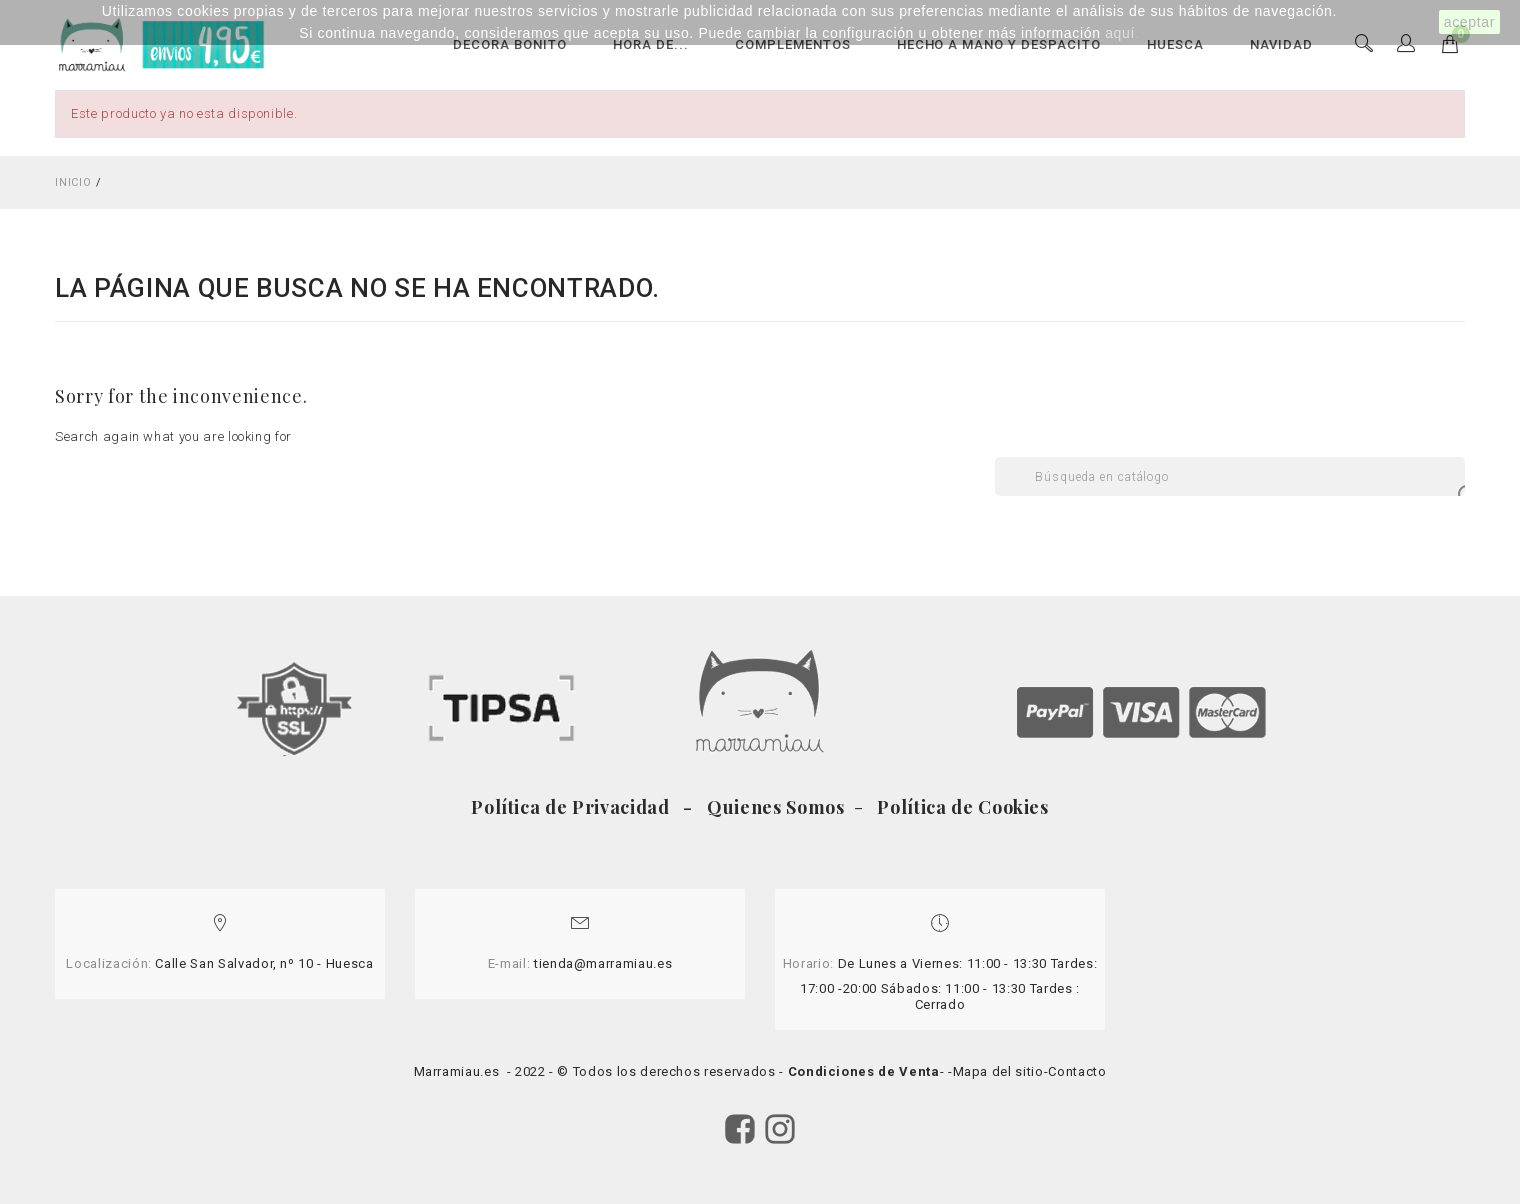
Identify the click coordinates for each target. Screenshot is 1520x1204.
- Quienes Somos (766, 807)
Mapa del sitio (998, 1071)
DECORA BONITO (510, 44)
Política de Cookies (961, 807)
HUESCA (1175, 44)
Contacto (1077, 1071)
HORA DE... (651, 44)
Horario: (808, 963)
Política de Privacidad (575, 807)
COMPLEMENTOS (793, 44)
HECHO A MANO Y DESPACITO (999, 44)
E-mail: (509, 963)
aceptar (1469, 22)
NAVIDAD (1281, 44)
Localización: (108, 963)
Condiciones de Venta (864, 1071)
